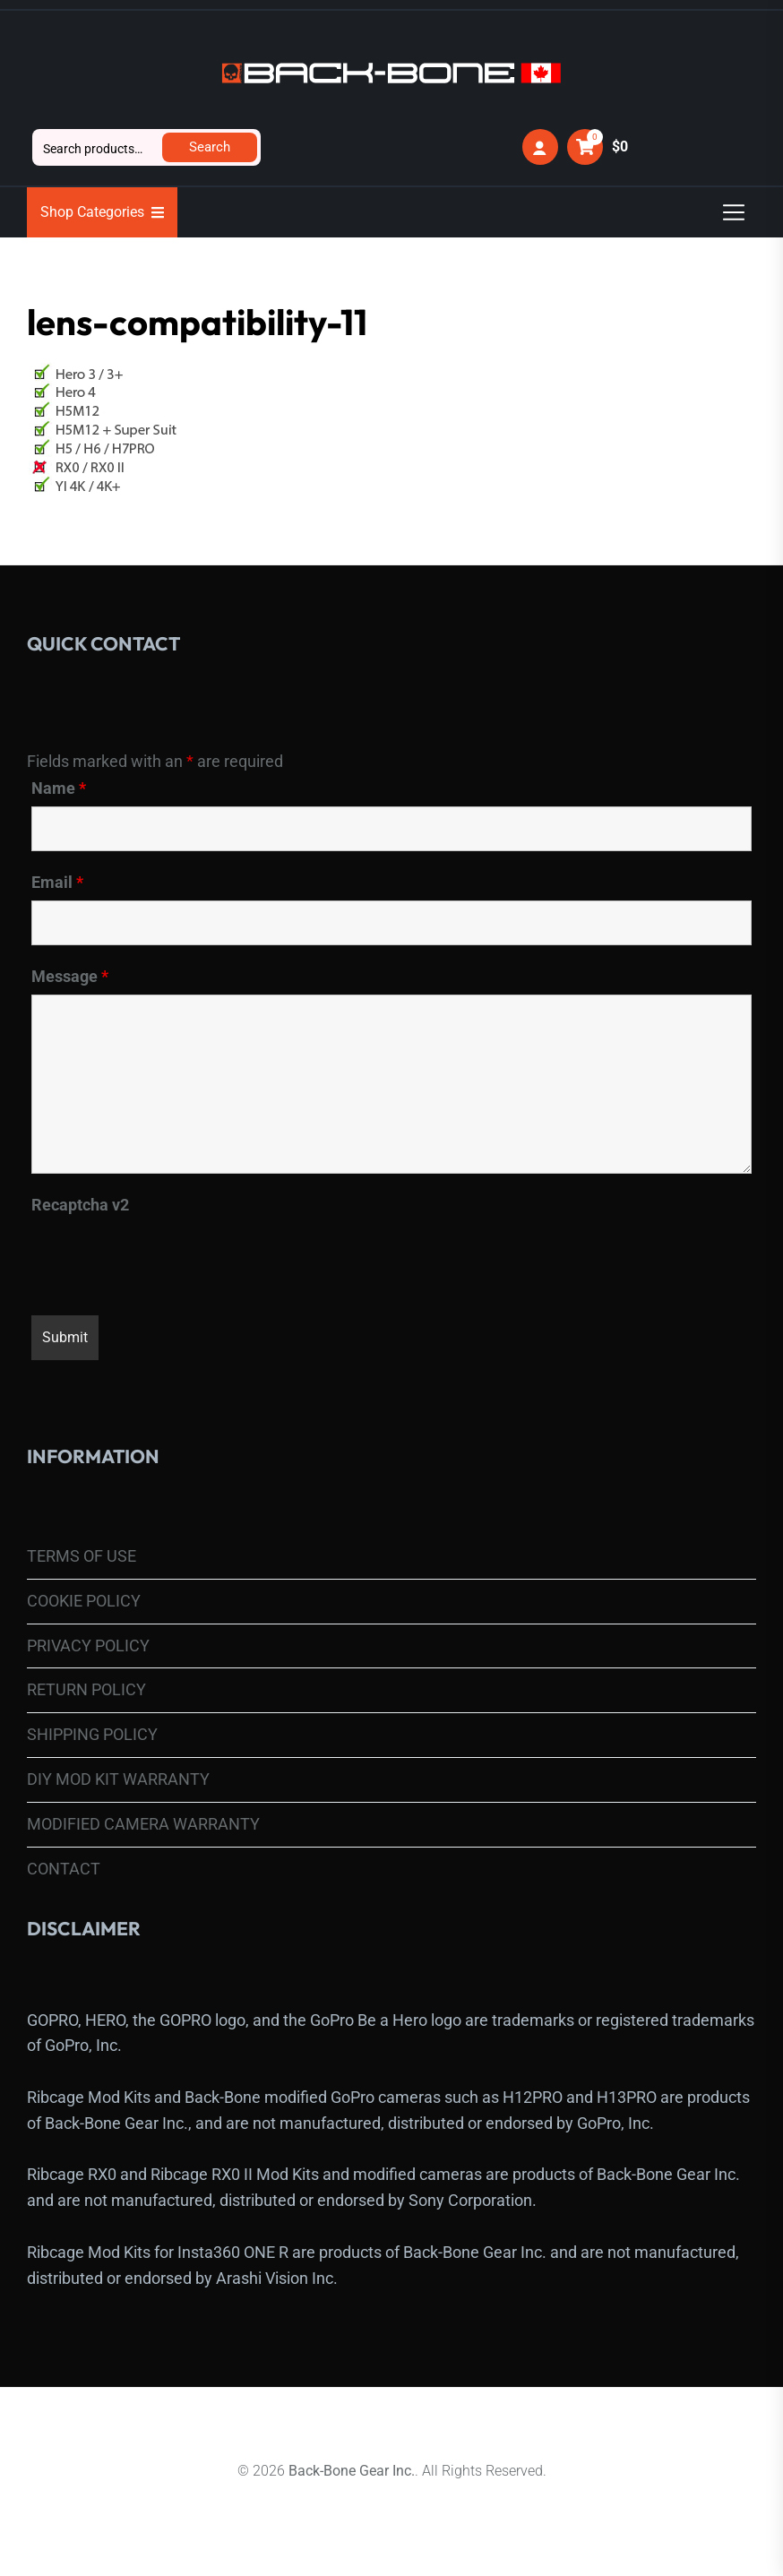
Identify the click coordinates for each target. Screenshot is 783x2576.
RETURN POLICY (86, 1689)
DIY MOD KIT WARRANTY (118, 1779)
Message (69, 977)
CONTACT (63, 1868)
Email (57, 883)
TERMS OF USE (81, 1555)
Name (58, 788)
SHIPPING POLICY (92, 1734)
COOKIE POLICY (84, 1600)
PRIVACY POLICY (88, 1645)
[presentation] (167, 1258)
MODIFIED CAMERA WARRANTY (143, 1823)
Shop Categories (102, 211)
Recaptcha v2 (80, 1205)
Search (209, 147)
